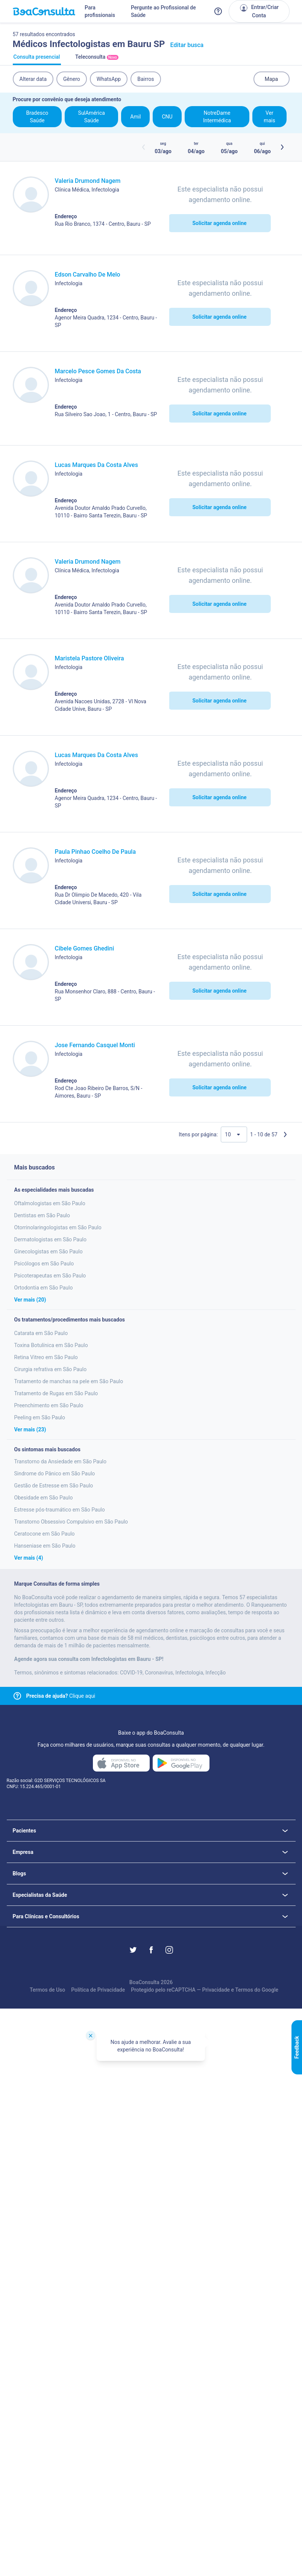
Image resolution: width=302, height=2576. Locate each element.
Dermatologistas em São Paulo (50, 1239)
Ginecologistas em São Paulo (48, 1251)
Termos (244, 1990)
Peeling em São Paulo (39, 1417)
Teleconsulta (97, 59)
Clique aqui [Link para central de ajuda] (61, 1696)
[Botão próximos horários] (282, 147)
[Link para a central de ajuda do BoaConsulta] (218, 11)
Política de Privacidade (98, 1990)
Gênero (71, 79)
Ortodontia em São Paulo (43, 1288)
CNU (167, 117)
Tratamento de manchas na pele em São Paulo (68, 1381)
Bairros (145, 79)
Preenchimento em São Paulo (48, 1405)
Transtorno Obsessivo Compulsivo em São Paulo (71, 1522)
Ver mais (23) (30, 1429)
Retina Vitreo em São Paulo (46, 1357)
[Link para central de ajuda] (17, 1695)
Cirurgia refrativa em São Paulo (50, 1369)
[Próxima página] (285, 1134)
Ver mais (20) (30, 1300)
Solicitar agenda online (219, 223)
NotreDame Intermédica (217, 116)
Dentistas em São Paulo (42, 1215)
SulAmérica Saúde (91, 116)
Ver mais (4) (28, 1558)
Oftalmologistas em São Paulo (49, 1203)
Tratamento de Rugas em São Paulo (56, 1393)
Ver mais (269, 116)
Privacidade (216, 1990)
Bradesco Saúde (37, 116)
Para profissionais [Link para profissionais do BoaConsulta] (100, 11)
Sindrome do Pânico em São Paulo (54, 1473)
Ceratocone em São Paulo (44, 1534)
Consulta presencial (37, 59)
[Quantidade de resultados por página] (234, 1134)
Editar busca (187, 45)
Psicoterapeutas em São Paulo (50, 1276)
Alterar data (33, 79)
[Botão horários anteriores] (143, 147)
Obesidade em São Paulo (43, 1498)
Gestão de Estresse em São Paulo (53, 1486)
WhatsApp (109, 79)
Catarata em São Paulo (41, 1333)
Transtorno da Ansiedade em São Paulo (60, 1461)
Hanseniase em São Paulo (45, 1546)
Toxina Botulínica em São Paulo (51, 1345)
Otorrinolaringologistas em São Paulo (58, 1227)
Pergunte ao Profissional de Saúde (163, 11)
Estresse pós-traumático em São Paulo (59, 1510)
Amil (135, 117)
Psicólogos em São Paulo (44, 1264)
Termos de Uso (47, 1990)
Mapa (271, 79)
